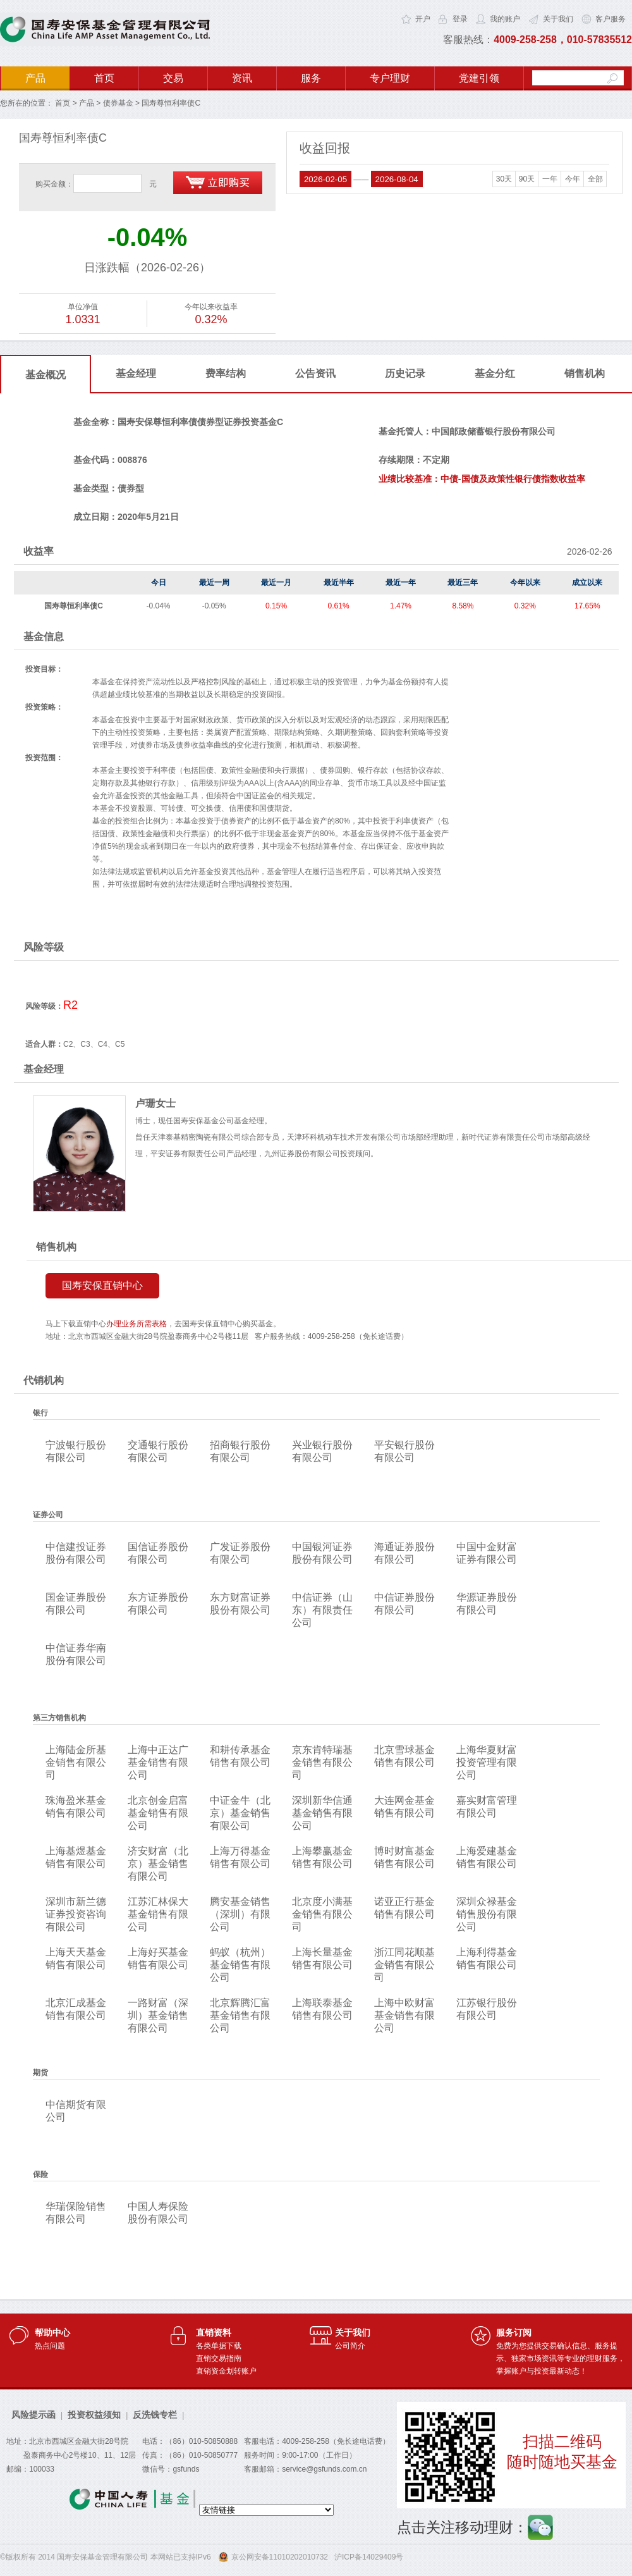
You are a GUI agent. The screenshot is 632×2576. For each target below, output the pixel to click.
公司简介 (350, 2345)
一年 (549, 179)
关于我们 (558, 19)
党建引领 (479, 78)
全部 (595, 179)
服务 (311, 78)
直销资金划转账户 (226, 2371)
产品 (35, 78)
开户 (422, 19)
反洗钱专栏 (155, 2415)
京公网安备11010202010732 (279, 2557)
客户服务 (610, 19)
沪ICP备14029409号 (368, 2557)
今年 (572, 179)
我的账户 (505, 19)
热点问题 (50, 2345)
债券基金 (118, 103)
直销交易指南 (218, 2358)
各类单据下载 (218, 2345)
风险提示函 (33, 2415)
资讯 (242, 78)
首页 (104, 78)
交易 (173, 78)
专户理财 (390, 78)
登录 (460, 19)
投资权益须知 (94, 2415)
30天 (504, 179)
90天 (527, 179)
